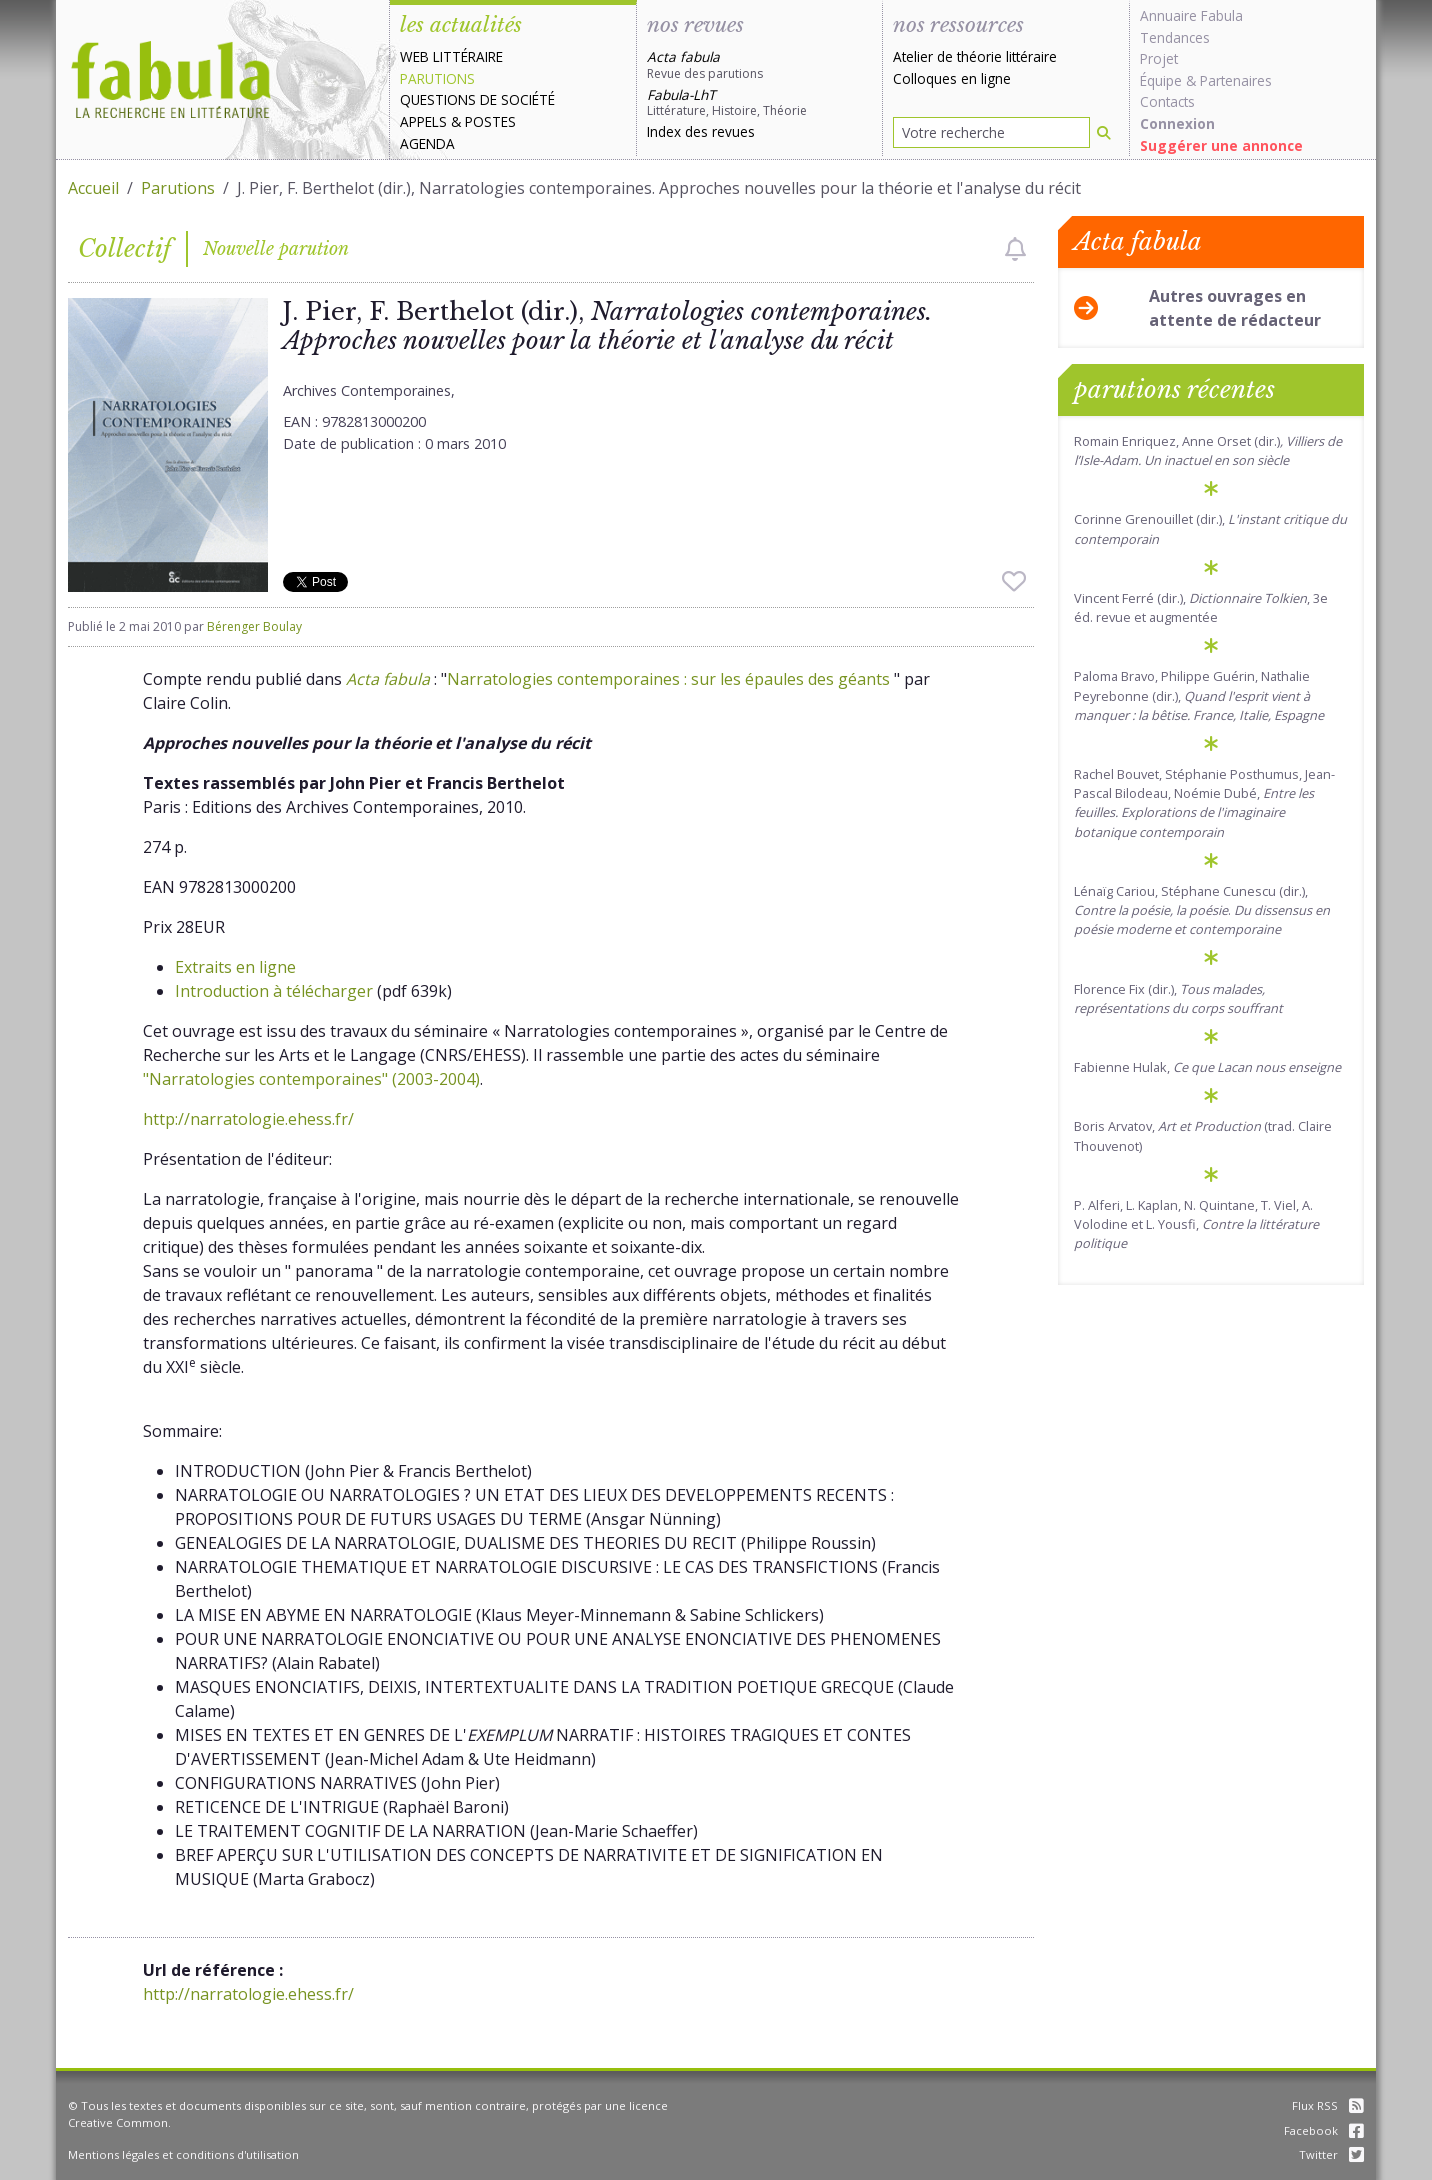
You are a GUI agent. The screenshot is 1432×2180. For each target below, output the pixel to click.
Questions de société (477, 99)
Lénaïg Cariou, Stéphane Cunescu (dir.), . (1202, 910)
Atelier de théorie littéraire (975, 56)
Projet (1159, 58)
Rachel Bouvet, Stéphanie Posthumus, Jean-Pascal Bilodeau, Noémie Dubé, (1204, 803)
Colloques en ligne (952, 78)
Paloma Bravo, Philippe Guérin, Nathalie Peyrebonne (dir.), (1199, 695)
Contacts (1167, 101)
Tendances (1175, 37)
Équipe (1161, 80)
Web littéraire (451, 56)
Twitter (1331, 2154)
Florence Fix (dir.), (1178, 998)
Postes (490, 121)
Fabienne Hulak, (1207, 1067)
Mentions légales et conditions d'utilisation (183, 2154)
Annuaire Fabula (1191, 15)
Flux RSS (1328, 2105)
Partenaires (1236, 80)
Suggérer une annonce (1221, 145)
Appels (423, 121)
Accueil (93, 188)
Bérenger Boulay (254, 626)
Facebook (1324, 2130)
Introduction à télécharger (274, 991)
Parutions (437, 78)
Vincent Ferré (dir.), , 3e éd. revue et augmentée (1201, 607)
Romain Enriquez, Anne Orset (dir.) (1208, 450)
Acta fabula (388, 679)
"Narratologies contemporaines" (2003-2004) (311, 1079)
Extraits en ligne (235, 967)
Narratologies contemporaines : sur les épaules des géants (670, 679)
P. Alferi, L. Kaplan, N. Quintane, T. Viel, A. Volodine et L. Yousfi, (1196, 1224)
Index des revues (701, 131)
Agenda (427, 143)
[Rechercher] (1104, 132)
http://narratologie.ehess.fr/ (248, 1119)
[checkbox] (1015, 249)
